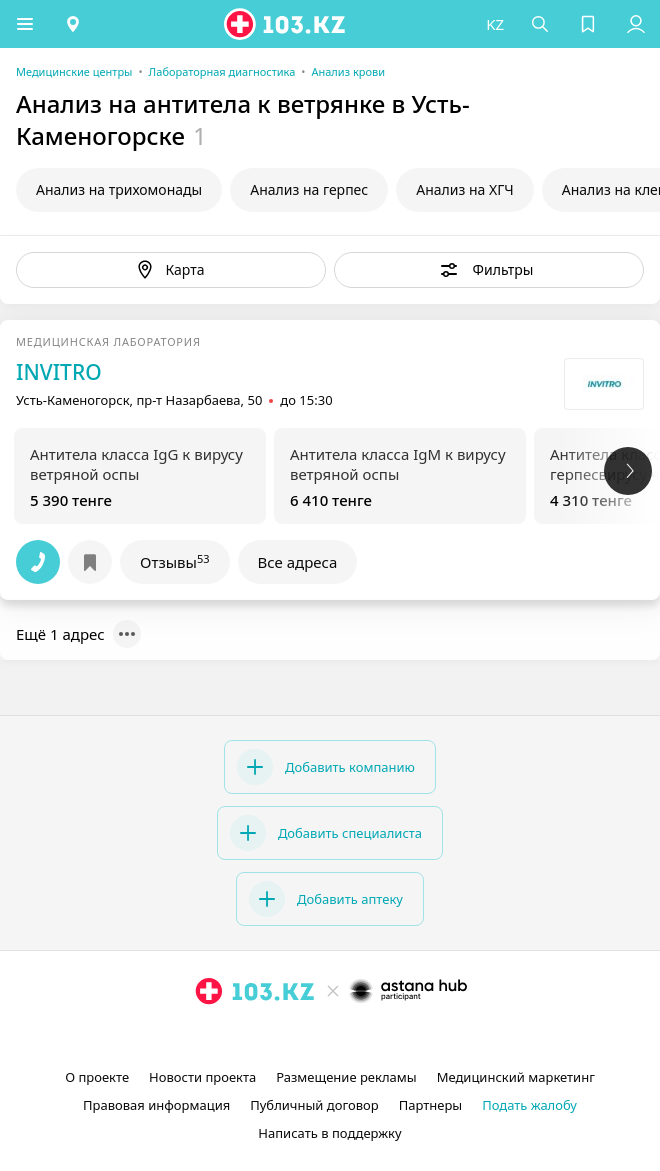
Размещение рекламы (346, 1077)
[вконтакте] (364, 1037)
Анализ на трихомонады (119, 189)
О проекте (97, 1077)
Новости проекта (202, 1077)
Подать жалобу (529, 1105)
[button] (25, 24)
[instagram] (300, 1037)
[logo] (286, 24)
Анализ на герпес (309, 189)
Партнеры (431, 1105)
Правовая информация (156, 1105)
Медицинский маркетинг (516, 1077)
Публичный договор (314, 1105)
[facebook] (332, 1037)
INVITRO (59, 372)
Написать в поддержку (329, 1133)
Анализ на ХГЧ (465, 189)
